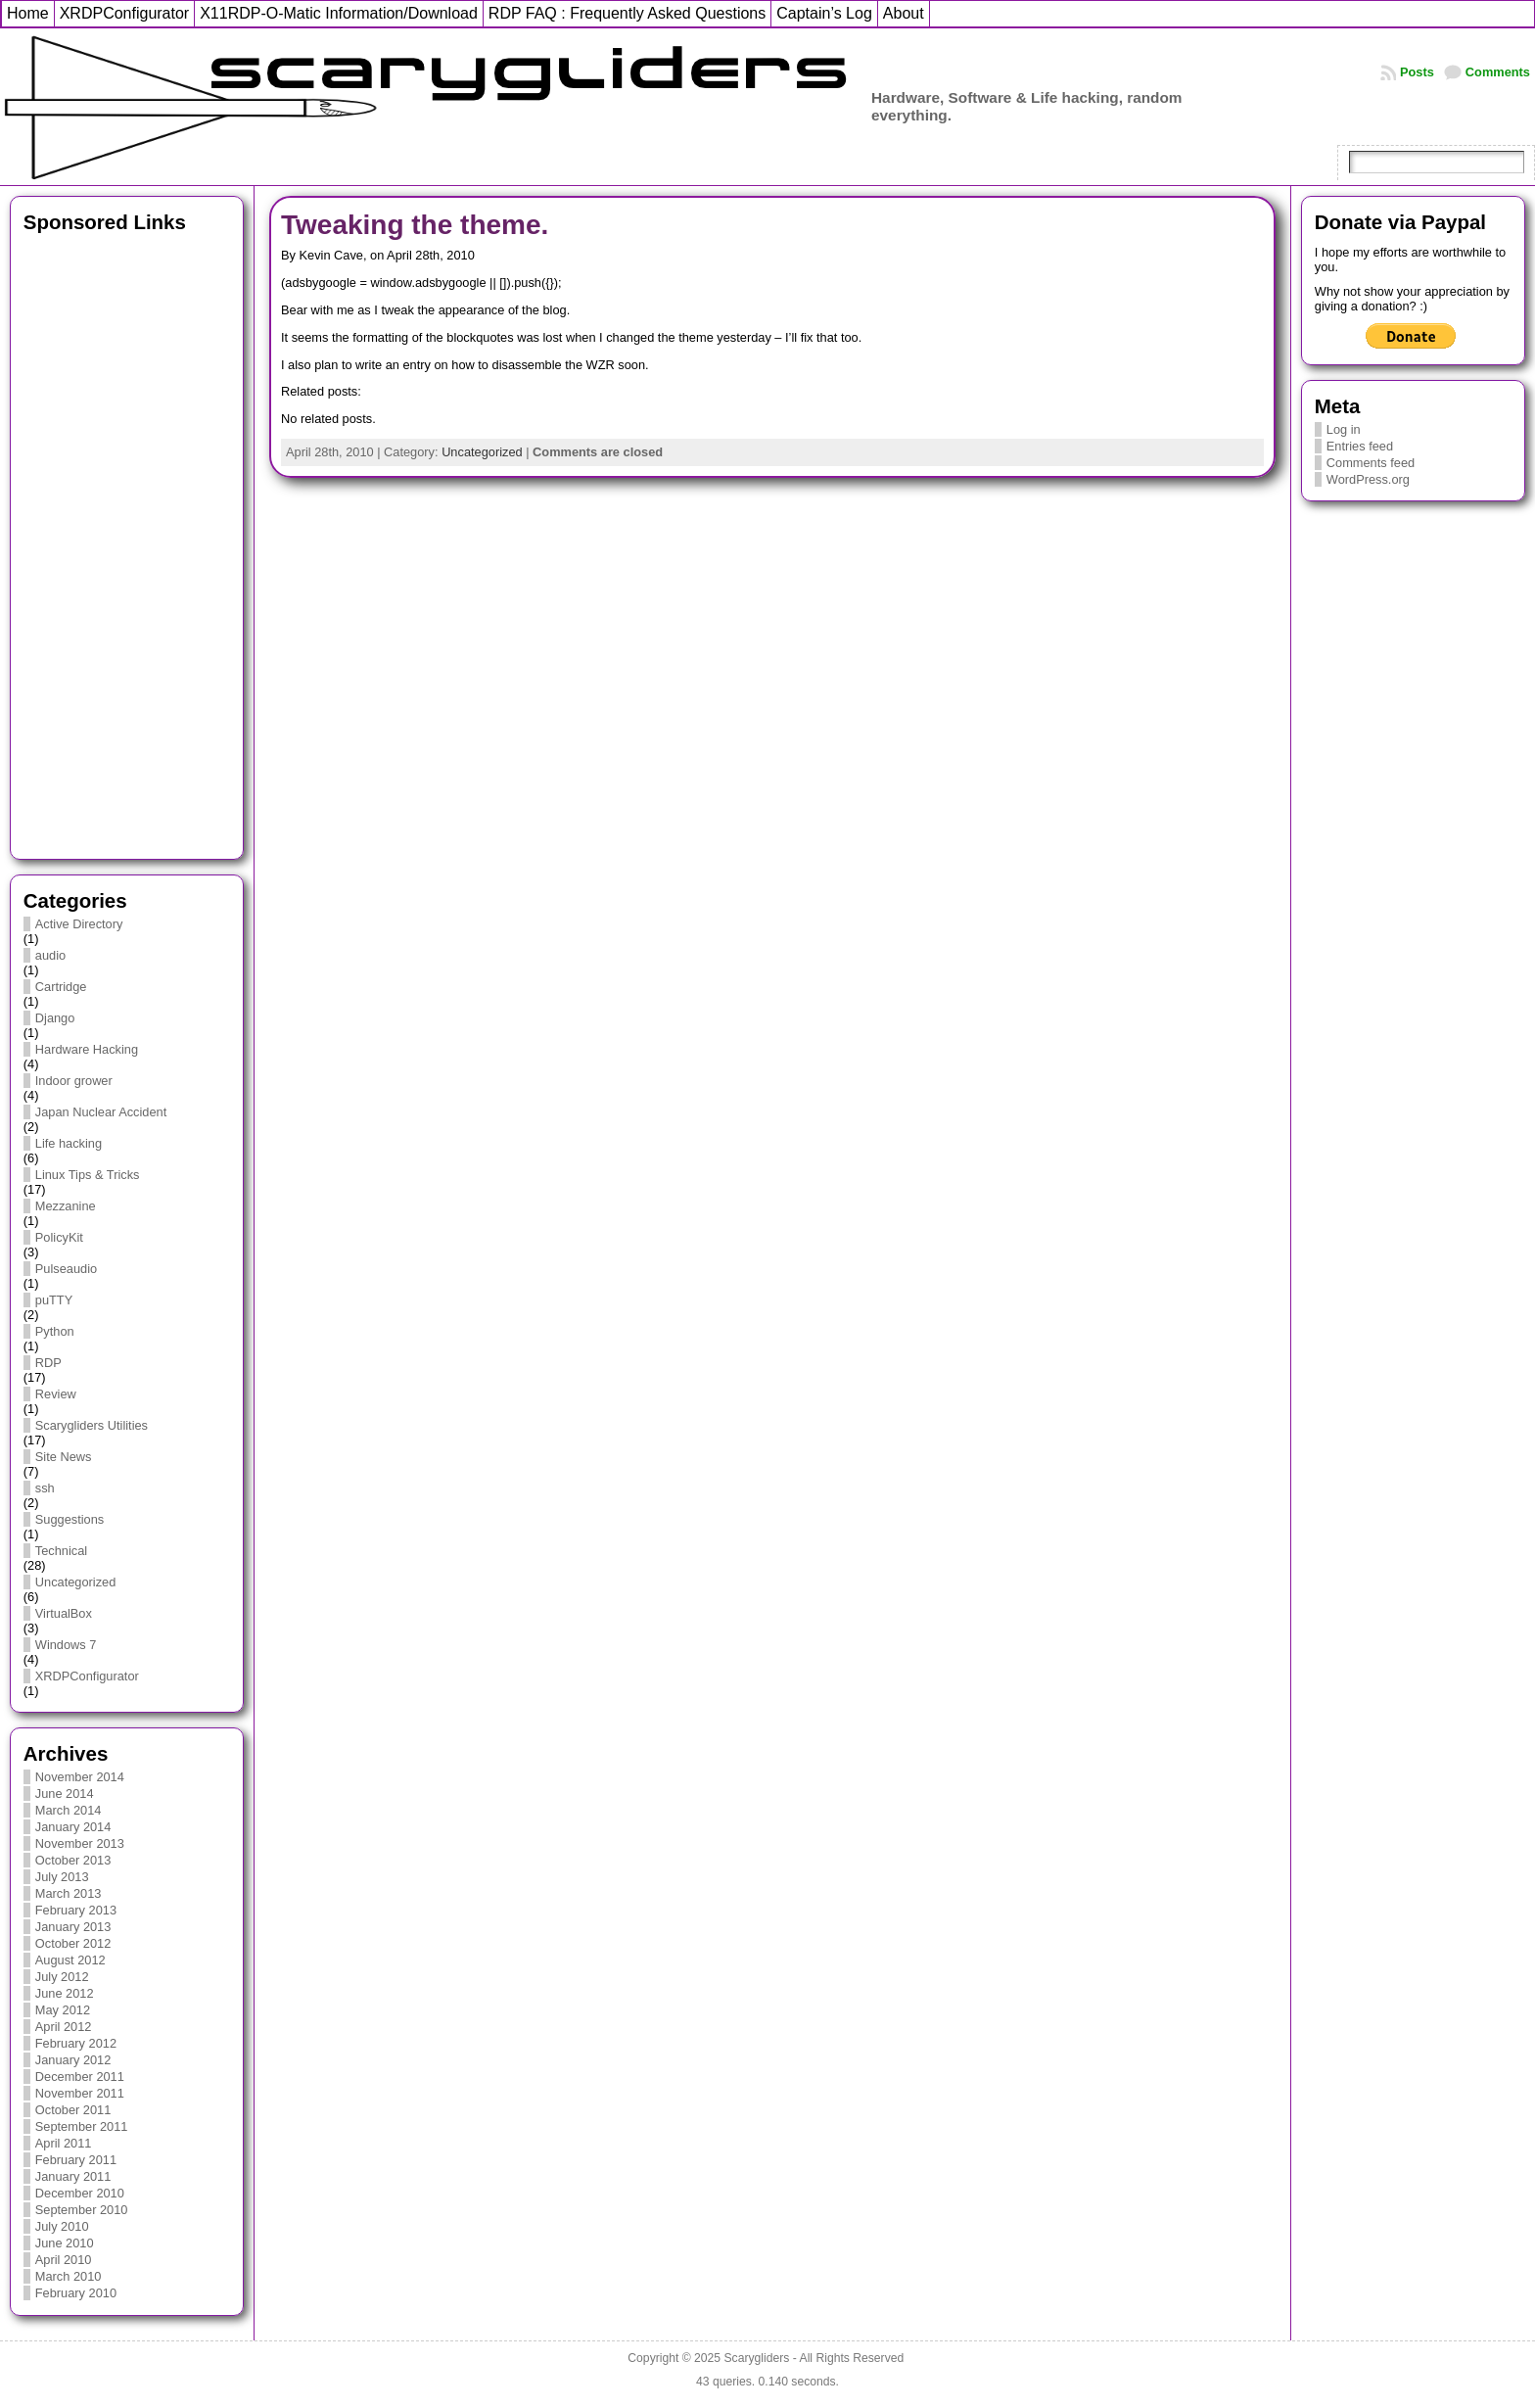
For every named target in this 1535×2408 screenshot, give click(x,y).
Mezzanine (65, 1206)
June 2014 (64, 1793)
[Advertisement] (127, 540)
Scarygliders (757, 2358)
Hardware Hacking (86, 1049)
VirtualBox (63, 1613)
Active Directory (79, 924)
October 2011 (73, 2109)
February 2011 (75, 2159)
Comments (1497, 72)
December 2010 (79, 2193)
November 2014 (79, 1777)
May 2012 (62, 2010)
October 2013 (73, 1860)
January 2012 (73, 2060)
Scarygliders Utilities (91, 1425)
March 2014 (68, 1810)
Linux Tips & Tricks (87, 1174)
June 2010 (64, 2243)
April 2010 (63, 2259)
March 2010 (68, 2276)
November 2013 (79, 1843)
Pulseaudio (66, 1268)
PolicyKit (59, 1237)
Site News (63, 1456)
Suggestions (69, 1519)
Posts (1417, 72)
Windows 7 (66, 1644)
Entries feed (1359, 446)
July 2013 (62, 1876)
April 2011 (63, 2143)
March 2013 (68, 1893)
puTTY (53, 1300)
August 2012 (70, 1960)
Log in (1343, 429)
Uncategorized (75, 1582)
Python (54, 1331)
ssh (45, 1488)
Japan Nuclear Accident (100, 1112)
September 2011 (81, 2126)
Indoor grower (74, 1080)
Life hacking (68, 1143)
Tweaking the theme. (414, 225)
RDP (48, 1362)
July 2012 (62, 1976)
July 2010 (62, 2226)
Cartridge (61, 986)
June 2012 (64, 1993)
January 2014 (73, 1826)
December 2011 (79, 2076)
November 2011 (79, 2093)
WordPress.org (1368, 479)
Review (55, 1394)
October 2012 (73, 1943)
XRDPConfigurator (87, 1676)
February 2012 (75, 2043)
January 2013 (73, 1926)
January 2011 (73, 2176)
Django (55, 1018)
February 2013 (75, 1910)
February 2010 (75, 2293)
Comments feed (1370, 462)
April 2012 (63, 2026)
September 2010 (81, 2209)
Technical (61, 1550)
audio (50, 955)
